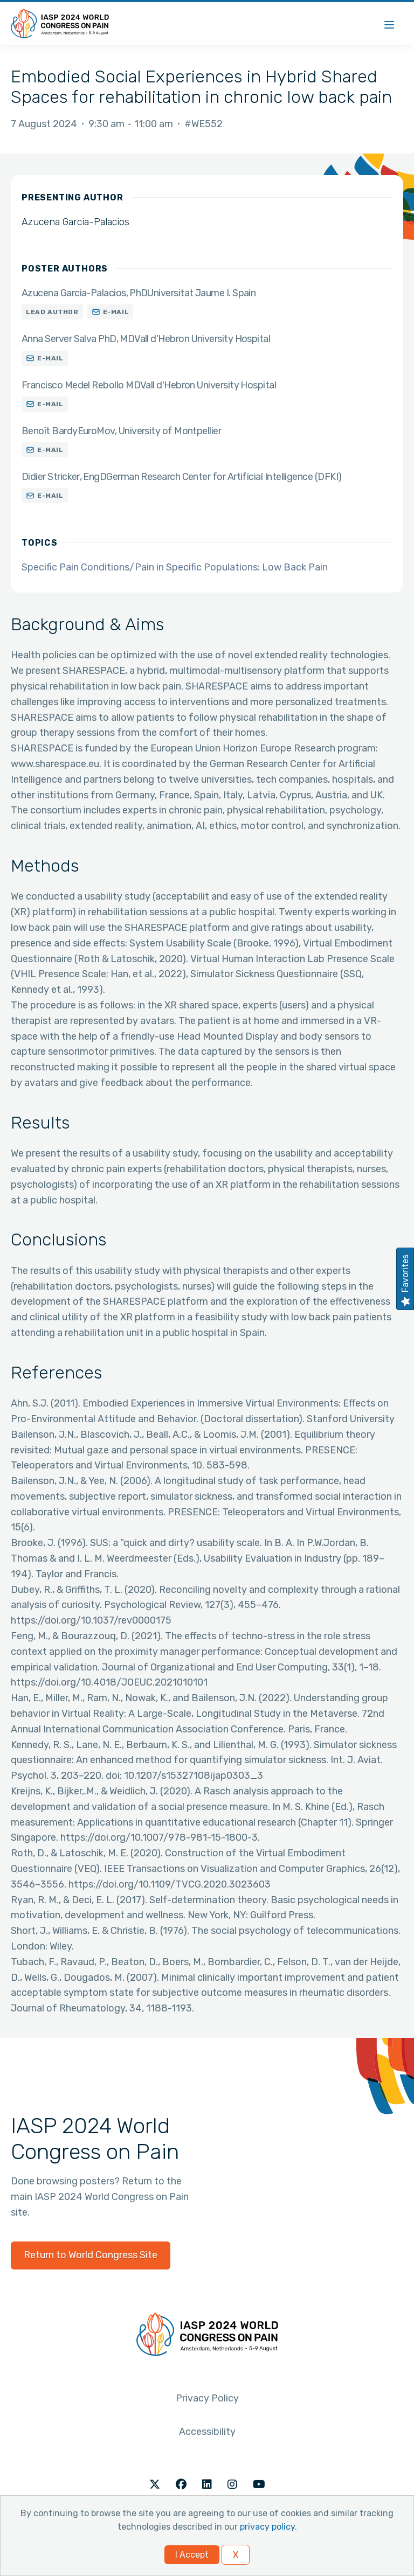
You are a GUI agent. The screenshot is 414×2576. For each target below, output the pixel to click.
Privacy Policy (207, 2398)
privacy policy (267, 2527)
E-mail (116, 312)
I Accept (192, 2555)
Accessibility (207, 2432)
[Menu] (389, 23)
